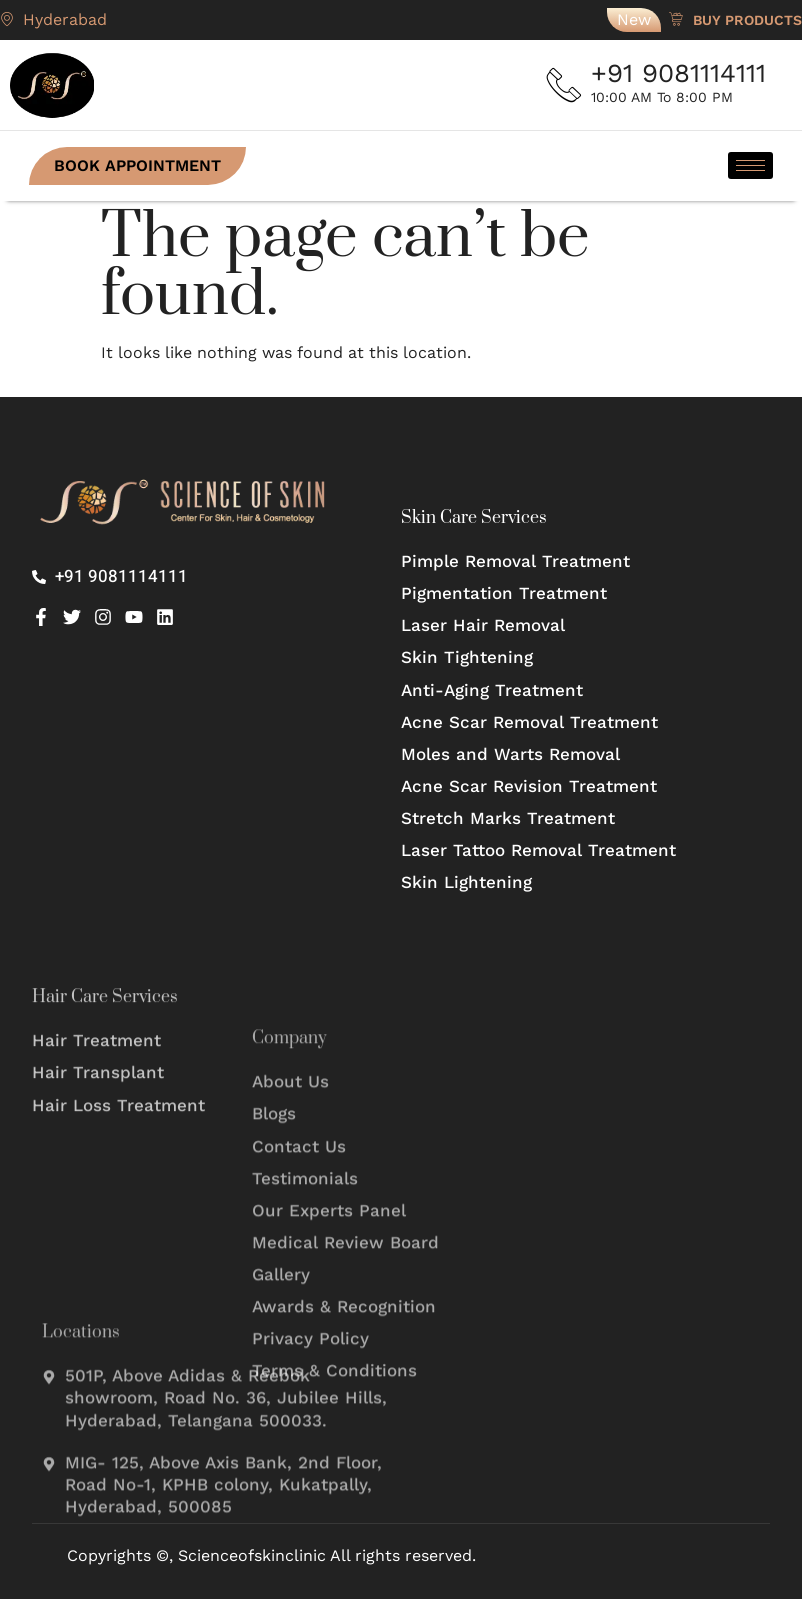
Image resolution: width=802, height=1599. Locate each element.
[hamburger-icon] (747, 165)
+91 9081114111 (683, 73)
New (634, 19)
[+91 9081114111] (567, 85)
